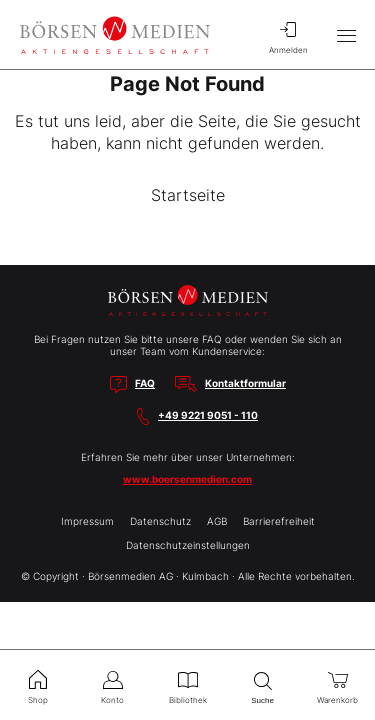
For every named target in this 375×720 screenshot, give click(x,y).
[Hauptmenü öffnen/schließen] (346, 35)
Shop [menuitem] (37, 685)
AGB (217, 521)
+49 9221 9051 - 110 (208, 415)
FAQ (145, 383)
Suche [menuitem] (262, 685)
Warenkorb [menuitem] (337, 685)
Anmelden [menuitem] (288, 35)
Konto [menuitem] (112, 685)
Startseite (188, 195)
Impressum (87, 521)
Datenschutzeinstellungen (188, 545)
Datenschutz (160, 521)
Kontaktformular (245, 383)
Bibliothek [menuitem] (187, 685)
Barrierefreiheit (279, 521)
